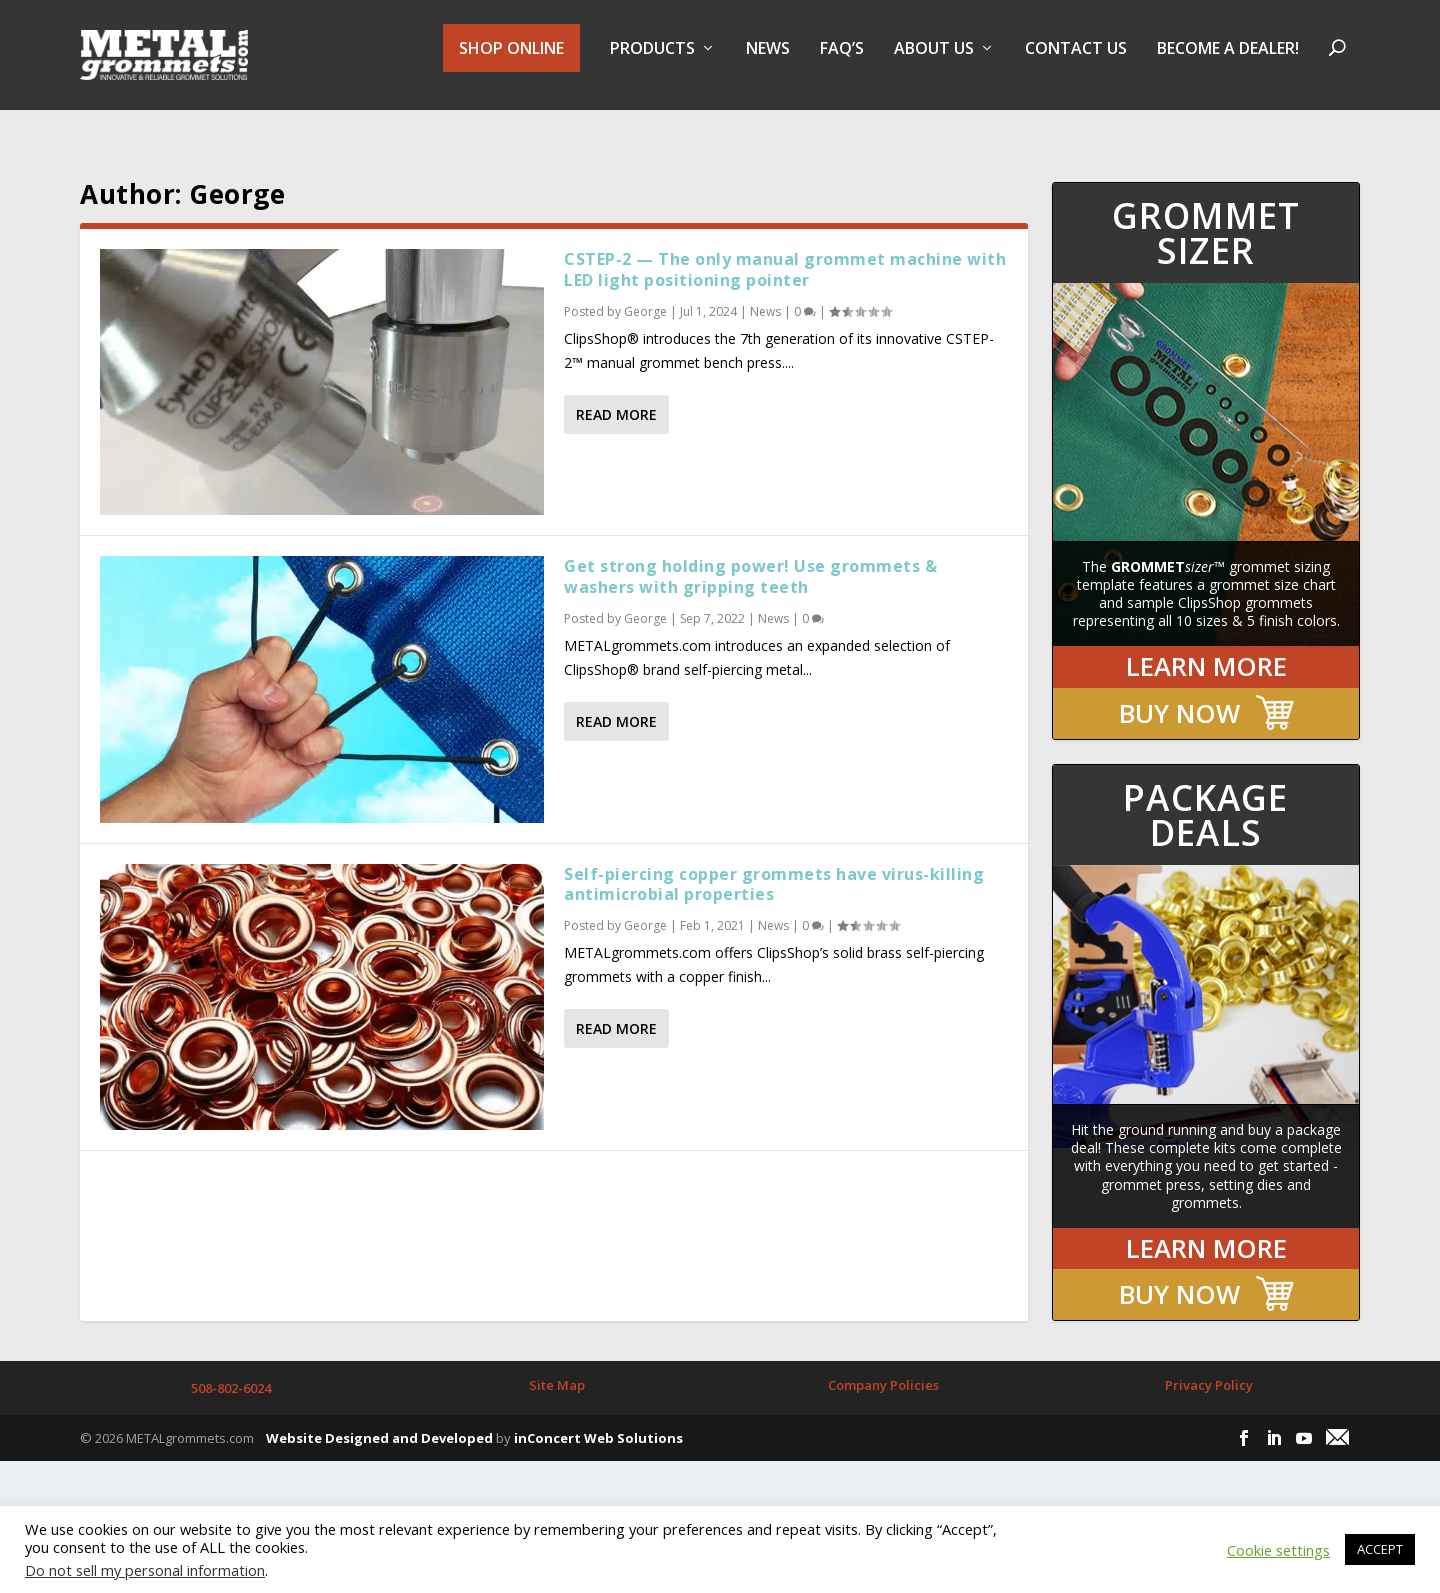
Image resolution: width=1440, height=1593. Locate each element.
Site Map (557, 1367)
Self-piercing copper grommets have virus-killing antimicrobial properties (774, 866)
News (765, 293)
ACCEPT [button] (1380, 1549)
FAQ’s (842, 63)
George (645, 293)
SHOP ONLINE (511, 62)
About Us (934, 63)
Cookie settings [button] (1278, 1550)
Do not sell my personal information (145, 1570)
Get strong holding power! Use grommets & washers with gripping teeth (750, 558)
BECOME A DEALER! (1228, 63)
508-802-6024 (231, 1370)
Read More (616, 396)
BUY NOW (1179, 695)
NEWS (768, 63)
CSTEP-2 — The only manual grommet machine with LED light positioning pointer (785, 251)
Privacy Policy (1209, 1367)
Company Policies (883, 1367)
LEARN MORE (1206, 648)
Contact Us (1076, 63)
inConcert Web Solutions (598, 1420)
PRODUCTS (652, 63)
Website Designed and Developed (379, 1420)
